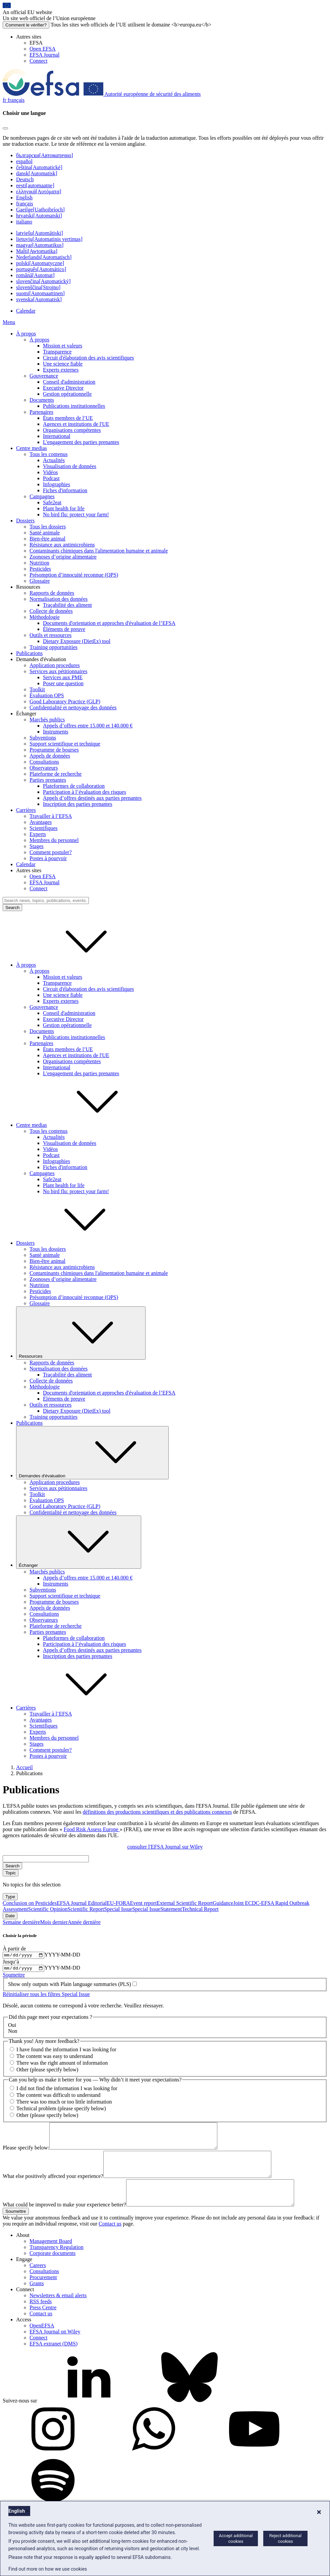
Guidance (223, 1903)
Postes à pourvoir (48, 858)
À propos (26, 333)
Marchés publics (47, 719)
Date (10, 1915)
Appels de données (50, 756)
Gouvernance (44, 376)
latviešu (39, 233)
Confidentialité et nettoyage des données (73, 707)
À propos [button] (76, 965)
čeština (39, 167)
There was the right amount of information (62, 2065)
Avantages (41, 822)
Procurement (43, 2294)
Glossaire (40, 581)
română (35, 275)
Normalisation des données (59, 599)
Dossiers (25, 520)
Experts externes (60, 370)
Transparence (57, 352)
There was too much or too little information (64, 2103)
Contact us (110, 2240)
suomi (40, 293)
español (24, 161)
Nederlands (43, 257)
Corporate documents (52, 2270)
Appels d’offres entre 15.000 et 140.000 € (87, 725)
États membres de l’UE (68, 418)
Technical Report (200, 1909)
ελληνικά (38, 191)
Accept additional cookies (236, 2538)
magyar (39, 245)
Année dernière (84, 1922)
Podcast (51, 478)
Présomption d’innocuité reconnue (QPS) (74, 575)
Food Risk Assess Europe (92, 1829)
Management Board (51, 2258)
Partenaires (41, 412)
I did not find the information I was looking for (66, 2090)
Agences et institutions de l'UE (76, 424)
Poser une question (63, 683)
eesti (35, 185)
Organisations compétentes (72, 430)
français (24, 203)
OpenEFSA (42, 2342)
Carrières (26, 810)
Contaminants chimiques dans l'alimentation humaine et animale (99, 551)
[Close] (5, 128)
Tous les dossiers (48, 526)
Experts (38, 834)
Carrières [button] (76, 1708)
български (44, 155)
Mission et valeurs (62, 345)
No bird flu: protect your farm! (76, 514)
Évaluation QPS (47, 695)
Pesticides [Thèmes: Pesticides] (40, 569)
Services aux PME (62, 677)
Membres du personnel (54, 840)
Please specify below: (26, 2154)
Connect (38, 61)
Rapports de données (52, 593)
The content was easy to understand (54, 2058)
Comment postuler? (51, 852)
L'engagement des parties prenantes (81, 442)
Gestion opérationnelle (67, 394)
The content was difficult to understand (58, 2097)
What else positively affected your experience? (53, 2188)
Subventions (43, 737)
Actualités (54, 460)
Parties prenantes (48, 780)
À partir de (14, 1948)
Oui (12, 2027)
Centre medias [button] (82, 1125)
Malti (36, 251)
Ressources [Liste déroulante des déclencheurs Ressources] (81, 1333)
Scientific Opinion (48, 1909)
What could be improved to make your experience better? (64, 2221)
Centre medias (31, 448)
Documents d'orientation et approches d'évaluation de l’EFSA (109, 623)
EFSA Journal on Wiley (55, 2348)
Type (10, 1896)
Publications (29, 653)
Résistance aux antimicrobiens (62, 545)
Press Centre (43, 2324)
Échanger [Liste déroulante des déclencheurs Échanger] (79, 1542)
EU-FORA (118, 1903)
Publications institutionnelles (74, 406)
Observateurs (44, 768)
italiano (24, 221)
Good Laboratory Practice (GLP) (65, 701)
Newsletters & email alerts (58, 2312)
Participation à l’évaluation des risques (84, 792)
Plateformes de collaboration (74, 786)
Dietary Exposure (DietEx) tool (76, 641)
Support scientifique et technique (65, 744)
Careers (38, 2282)
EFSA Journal (44, 55)
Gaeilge (40, 209)
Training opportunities (53, 647)
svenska (39, 299)
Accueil (24, 1767)
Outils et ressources (50, 635)
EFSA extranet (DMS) (53, 2360)
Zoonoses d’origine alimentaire (63, 557)
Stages (37, 846)
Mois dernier (54, 1922)
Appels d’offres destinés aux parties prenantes (92, 798)
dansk (36, 173)
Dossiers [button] (75, 1243)
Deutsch (25, 179)
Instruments (55, 731)
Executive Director (63, 388)
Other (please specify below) (47, 2071)
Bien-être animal (47, 538)
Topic (10, 1872)
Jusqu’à (11, 1963)
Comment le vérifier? (26, 24)
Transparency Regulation (57, 2264)
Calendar (26, 311)
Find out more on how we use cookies (47, 2569)
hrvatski (39, 215)
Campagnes (42, 496)
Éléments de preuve (64, 629)
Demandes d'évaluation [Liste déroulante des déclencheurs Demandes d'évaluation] (92, 1452)
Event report (143, 1903)
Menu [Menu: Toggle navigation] (9, 322)
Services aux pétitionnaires (58, 671)
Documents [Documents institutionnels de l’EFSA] (42, 400)
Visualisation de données (69, 466)
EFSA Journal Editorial (82, 1903)
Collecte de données (51, 611)
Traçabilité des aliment (67, 605)
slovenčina (43, 281)
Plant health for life (64, 508)
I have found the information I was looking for (66, 2051)
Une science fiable (62, 364)
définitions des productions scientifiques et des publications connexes (157, 1812)
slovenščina (38, 287)
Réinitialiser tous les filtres (32, 1996)
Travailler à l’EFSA (51, 816)
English (24, 197)
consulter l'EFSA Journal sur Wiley (165, 1847)
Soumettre (14, 1977)
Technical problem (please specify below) (61, 2110)
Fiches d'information (65, 490)
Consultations (44, 762)
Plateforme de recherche (55, 774)
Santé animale (45, 532)
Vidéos (50, 472)
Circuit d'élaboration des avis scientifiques (88, 358)
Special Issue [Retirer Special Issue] (76, 1996)
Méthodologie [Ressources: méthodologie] (45, 617)
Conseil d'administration (69, 382)
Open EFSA (43, 49)
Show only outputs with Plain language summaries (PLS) (69, 1986)
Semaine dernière (21, 1922)
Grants (37, 2300)
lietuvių (49, 239)
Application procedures (55, 665)
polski (40, 263)
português (41, 269)
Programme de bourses (54, 750)
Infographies (56, 484)
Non (12, 2033)
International (56, 436)
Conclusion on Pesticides (30, 1903)
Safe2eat (52, 502)
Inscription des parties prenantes (77, 804)
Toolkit (37, 689)
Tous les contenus (49, 454)
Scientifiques (44, 828)
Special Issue (118, 1909)
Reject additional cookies (285, 2538)
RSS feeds (41, 2318)
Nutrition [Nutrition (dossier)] (39, 563)
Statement (171, 1909)
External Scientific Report (185, 1903)
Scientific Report (85, 1909)
